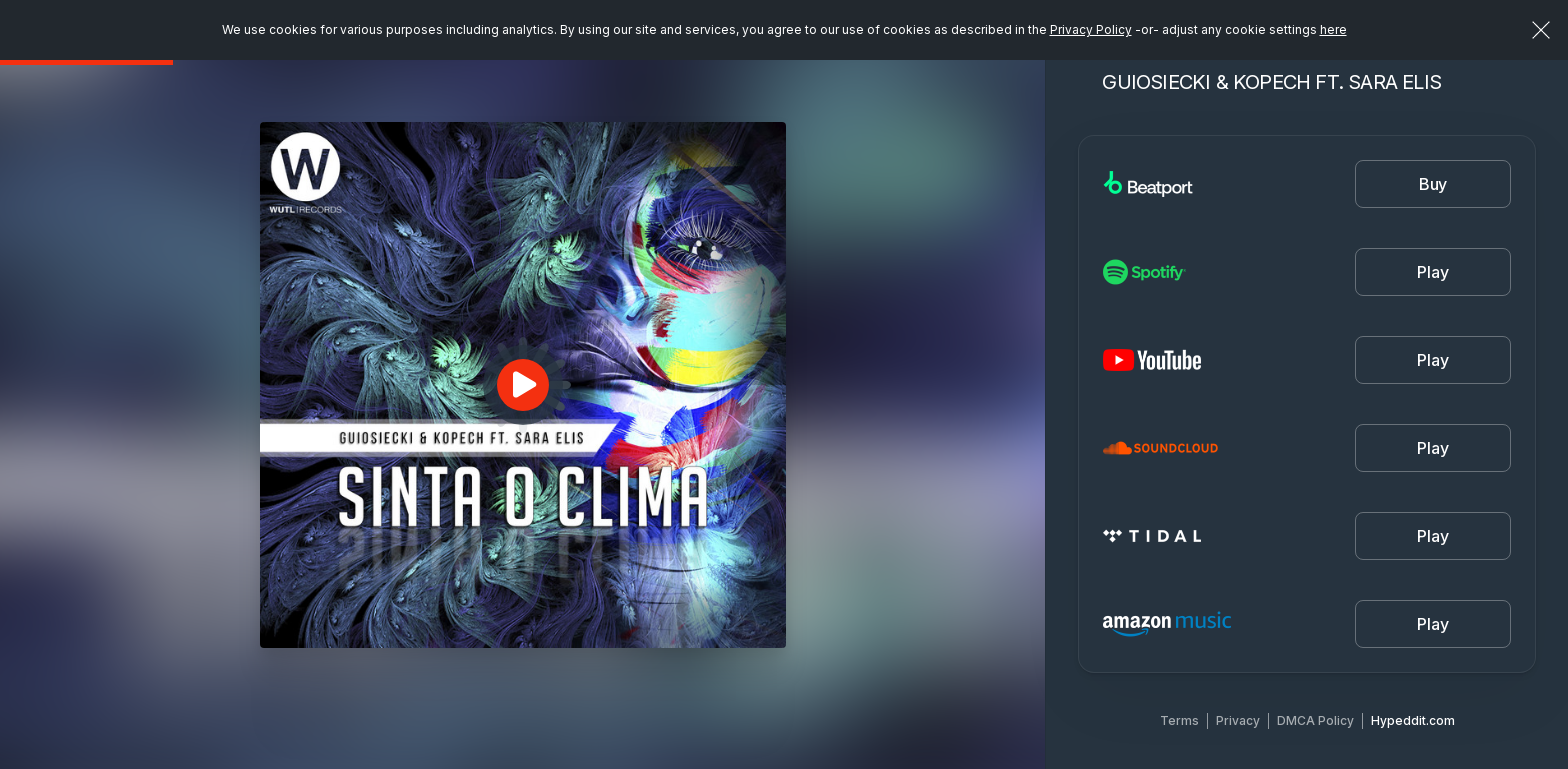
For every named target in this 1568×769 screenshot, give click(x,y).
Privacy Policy (1091, 29)
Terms (1179, 720)
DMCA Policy (1315, 720)
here (1333, 29)
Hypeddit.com (1413, 720)
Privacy (1238, 720)
